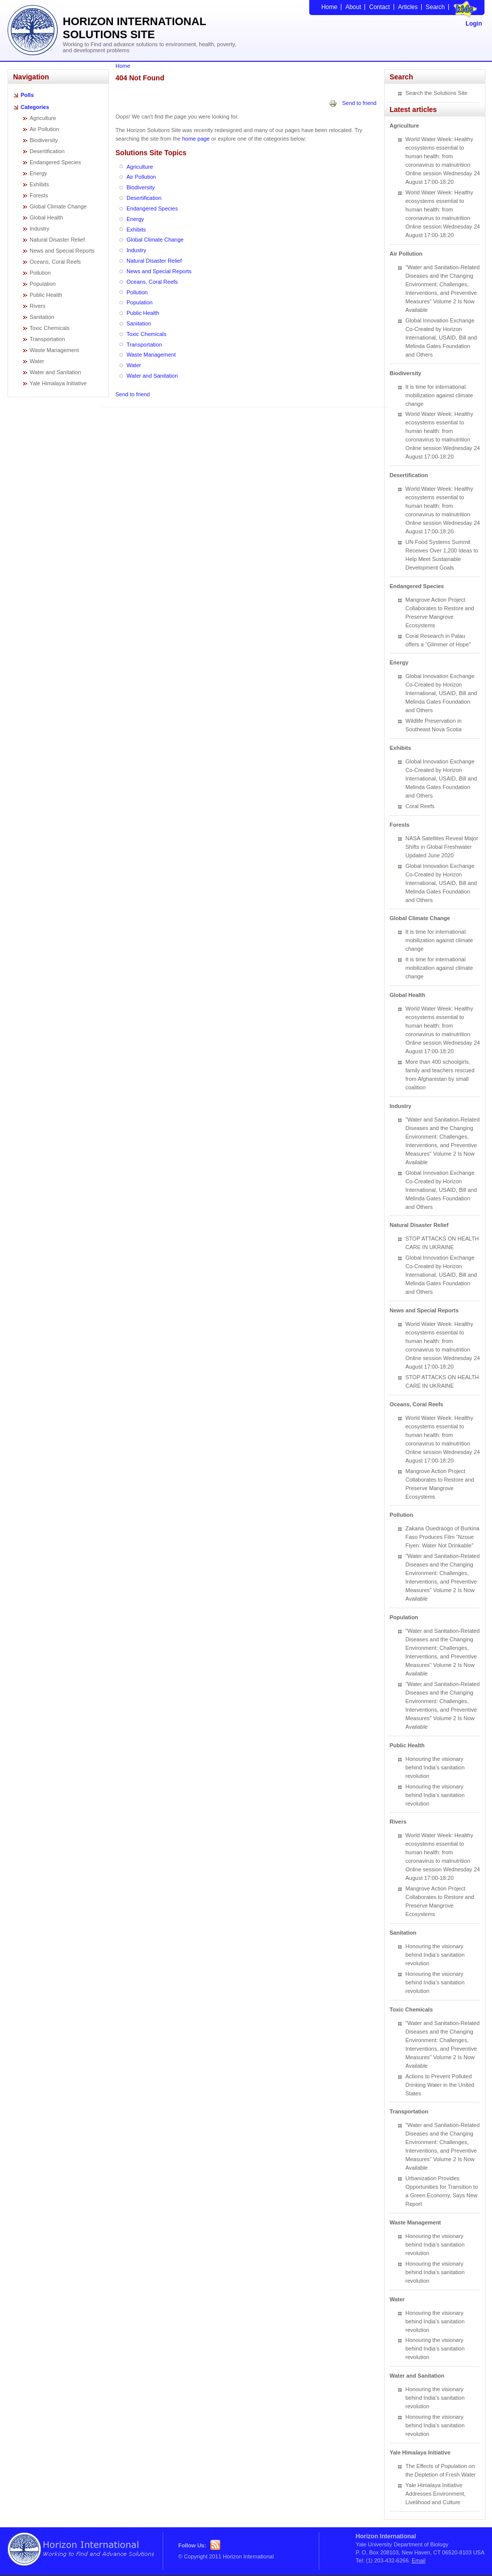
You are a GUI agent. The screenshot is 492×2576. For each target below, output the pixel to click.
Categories (35, 107)
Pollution (40, 273)
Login (473, 23)
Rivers (37, 306)
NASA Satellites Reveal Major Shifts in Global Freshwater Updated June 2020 (442, 846)
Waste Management (54, 350)
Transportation (47, 339)
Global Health (46, 217)
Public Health (46, 295)
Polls (27, 95)
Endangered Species (55, 162)
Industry (39, 229)
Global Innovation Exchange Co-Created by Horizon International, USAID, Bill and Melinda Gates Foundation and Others (441, 337)
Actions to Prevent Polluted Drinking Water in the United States (440, 2084)
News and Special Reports (62, 251)
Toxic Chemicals (49, 328)
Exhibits (39, 184)
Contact (379, 7)
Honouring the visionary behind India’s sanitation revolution (435, 1767)
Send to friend (359, 103)
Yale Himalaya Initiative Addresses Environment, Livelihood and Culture (436, 2493)
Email (419, 2560)
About (353, 7)
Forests (39, 195)
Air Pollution (44, 129)
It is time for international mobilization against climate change (439, 395)
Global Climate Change (58, 206)
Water (37, 361)
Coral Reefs (420, 806)
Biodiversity (44, 140)
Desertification (47, 151)
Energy (38, 173)
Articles (408, 7)
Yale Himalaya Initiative (58, 383)
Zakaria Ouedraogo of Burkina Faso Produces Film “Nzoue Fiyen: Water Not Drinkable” (442, 1536)
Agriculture (43, 118)
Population (43, 284)
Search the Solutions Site (437, 93)
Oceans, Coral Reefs (55, 262)
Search (435, 7)
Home (329, 7)
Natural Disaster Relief (57, 240)
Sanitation (42, 317)
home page (196, 139)
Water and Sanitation (55, 372)
